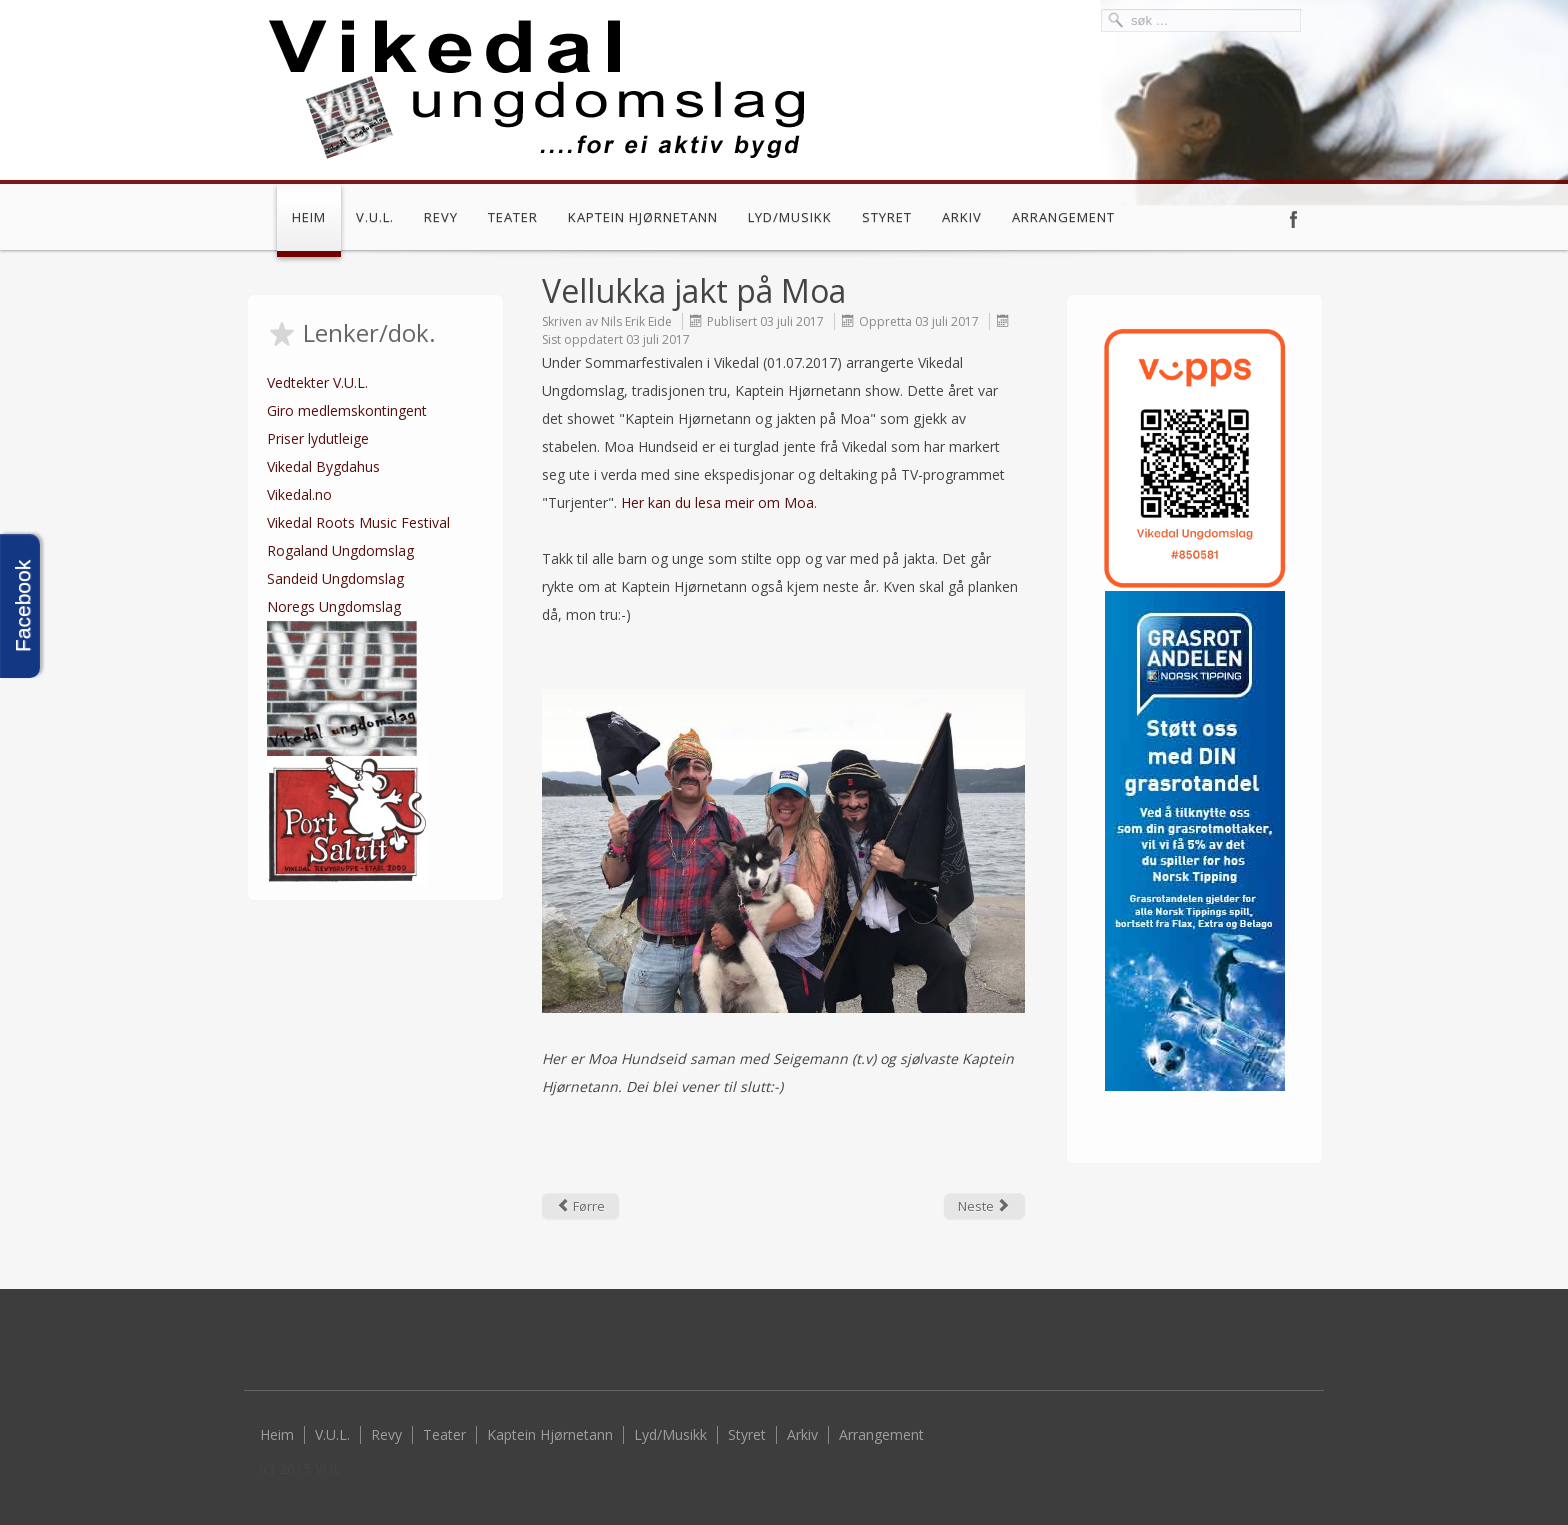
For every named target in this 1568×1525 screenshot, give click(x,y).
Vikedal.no (299, 494)
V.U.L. (375, 217)
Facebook (1294, 219)
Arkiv (962, 217)
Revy (441, 217)
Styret (887, 217)
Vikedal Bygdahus (323, 466)
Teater (513, 217)
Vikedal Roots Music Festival (358, 522)
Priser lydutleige (318, 438)
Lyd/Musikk (790, 217)
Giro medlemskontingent (347, 410)
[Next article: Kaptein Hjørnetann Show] (984, 1206)
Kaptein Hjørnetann (643, 217)
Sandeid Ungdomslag (335, 578)
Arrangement (1063, 217)
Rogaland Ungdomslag (340, 550)
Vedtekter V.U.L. (317, 382)
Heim (309, 217)
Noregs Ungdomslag (334, 606)
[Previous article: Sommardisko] (580, 1206)
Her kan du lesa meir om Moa (717, 502)
